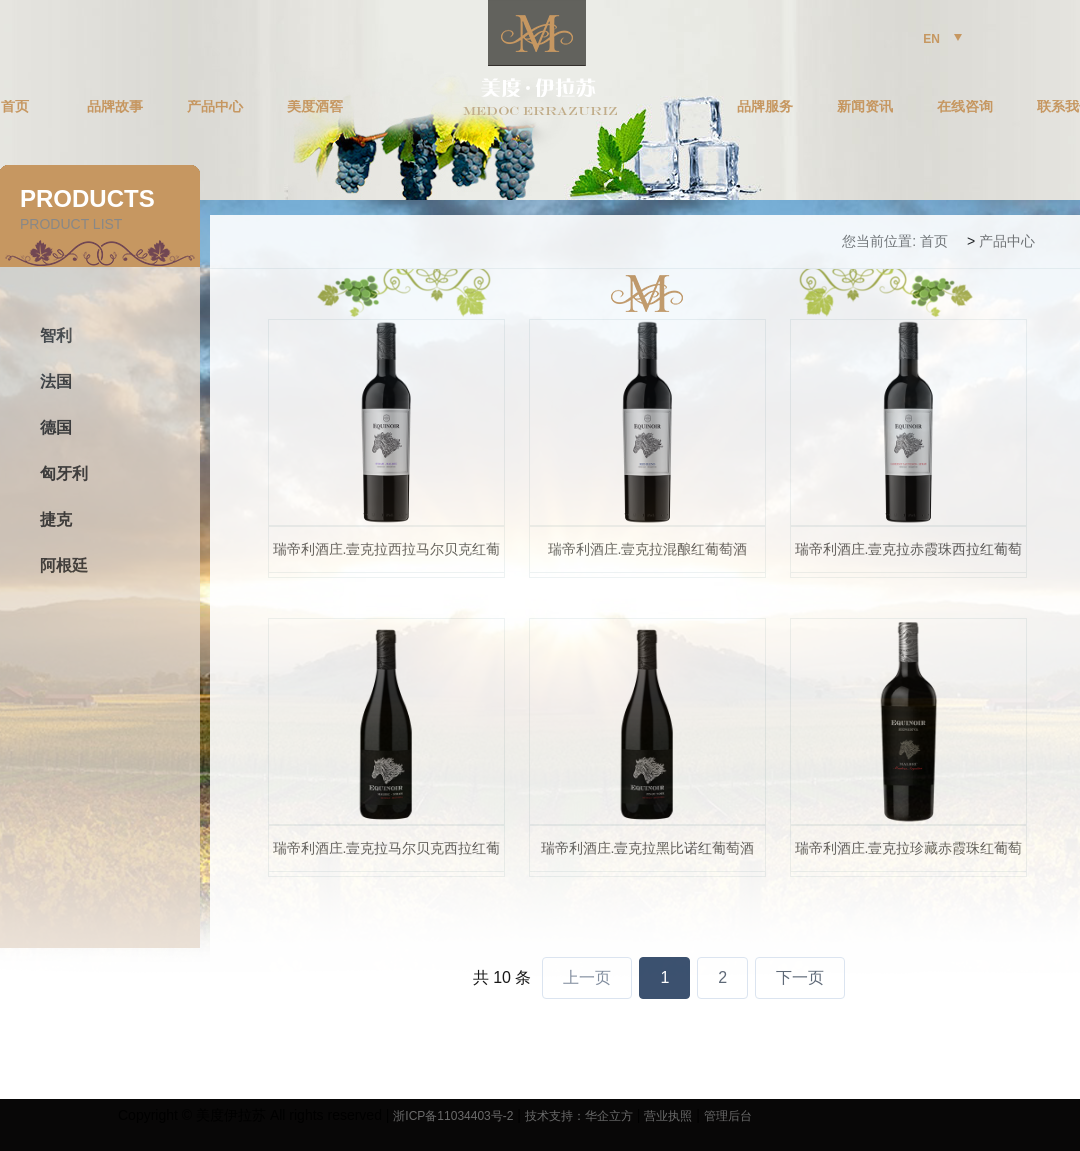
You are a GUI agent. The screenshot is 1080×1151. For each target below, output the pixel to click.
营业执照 (668, 1116)
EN (942, 39)
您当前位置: (879, 241)
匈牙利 (64, 473)
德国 (56, 427)
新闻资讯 (865, 107)
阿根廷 (64, 565)
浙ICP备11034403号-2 (453, 1116)
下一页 (800, 977)
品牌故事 (115, 107)
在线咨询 (965, 107)
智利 (56, 335)
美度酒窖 (315, 107)
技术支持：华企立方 (579, 1116)
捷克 (56, 519)
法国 (56, 381)
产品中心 (215, 107)
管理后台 (728, 1116)
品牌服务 (765, 107)
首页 (934, 241)
